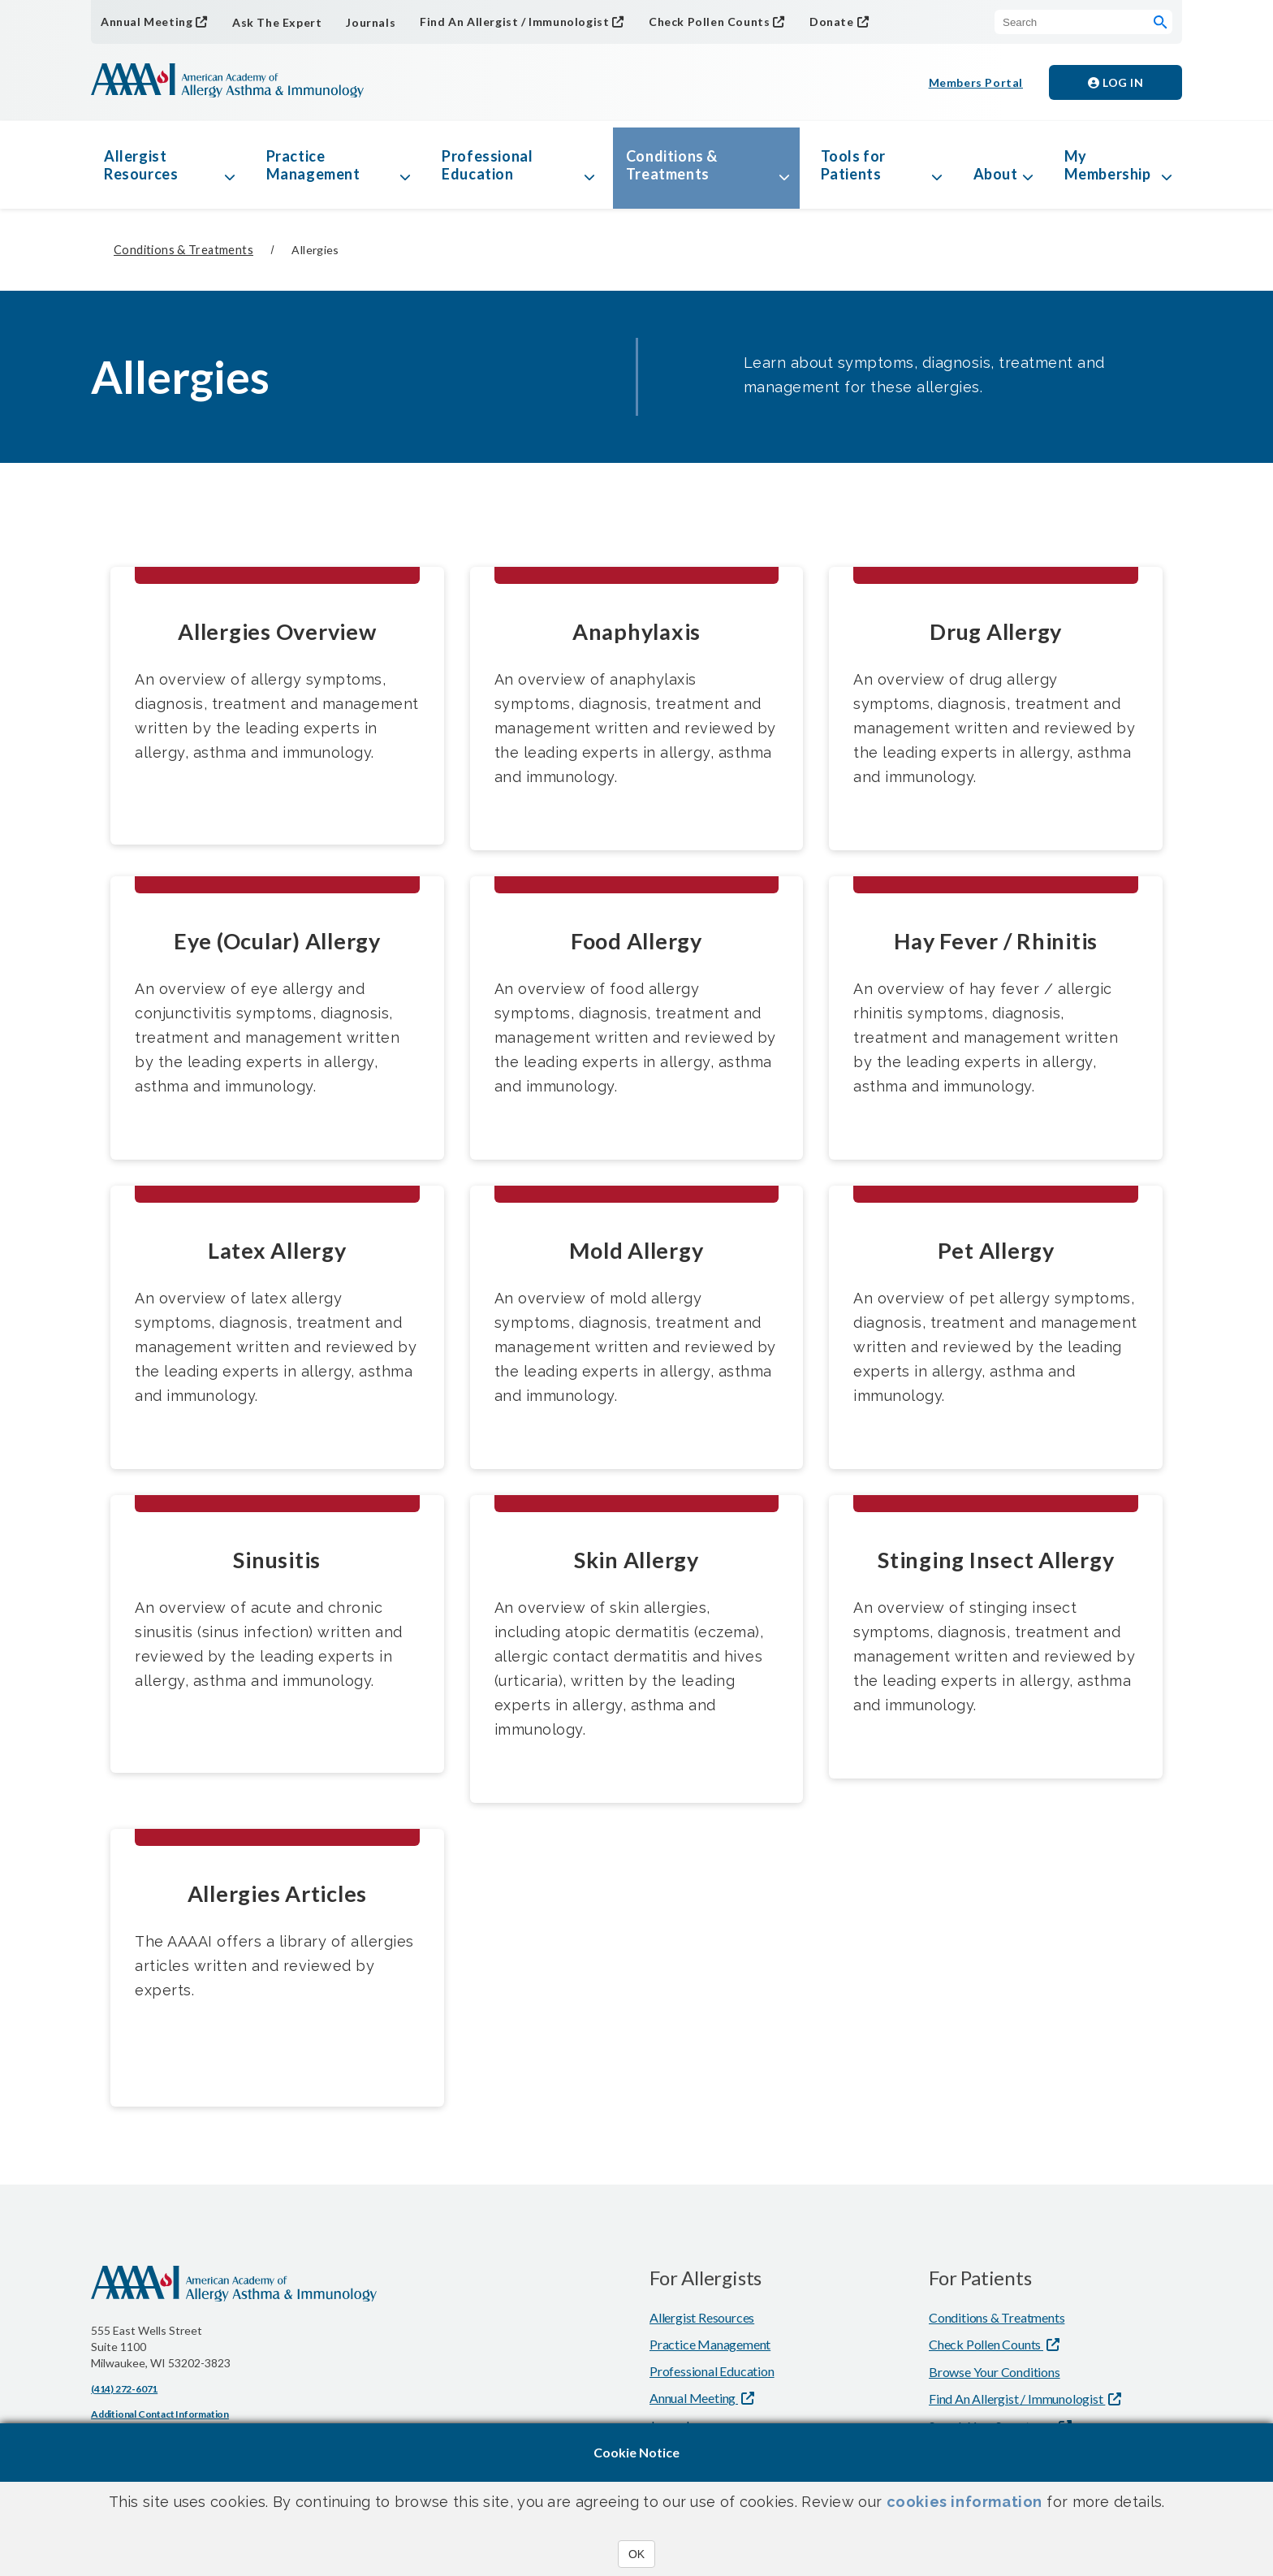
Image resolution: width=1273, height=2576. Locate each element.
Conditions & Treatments (672, 165)
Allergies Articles (278, 1893)
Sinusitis (277, 1559)
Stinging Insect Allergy (996, 1559)
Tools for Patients (853, 165)
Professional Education (487, 165)
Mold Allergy (636, 1250)
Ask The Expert (276, 22)
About (995, 174)
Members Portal (976, 82)
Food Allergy (636, 940)
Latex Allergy (277, 1250)
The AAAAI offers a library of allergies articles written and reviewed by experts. (274, 1966)
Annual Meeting (146, 21)
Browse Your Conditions (994, 2371)
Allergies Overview (277, 631)
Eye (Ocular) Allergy (277, 940)
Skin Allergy (636, 1559)
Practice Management (313, 165)
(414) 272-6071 (124, 2389)
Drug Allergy (996, 631)
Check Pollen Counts (709, 21)
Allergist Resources (141, 165)
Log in (1115, 82)
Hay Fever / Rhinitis (996, 940)
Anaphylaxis (636, 631)
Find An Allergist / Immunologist (514, 21)
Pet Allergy (996, 1250)
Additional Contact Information (160, 2414)
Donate (831, 21)
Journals (370, 22)
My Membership (1107, 165)
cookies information (964, 2501)
